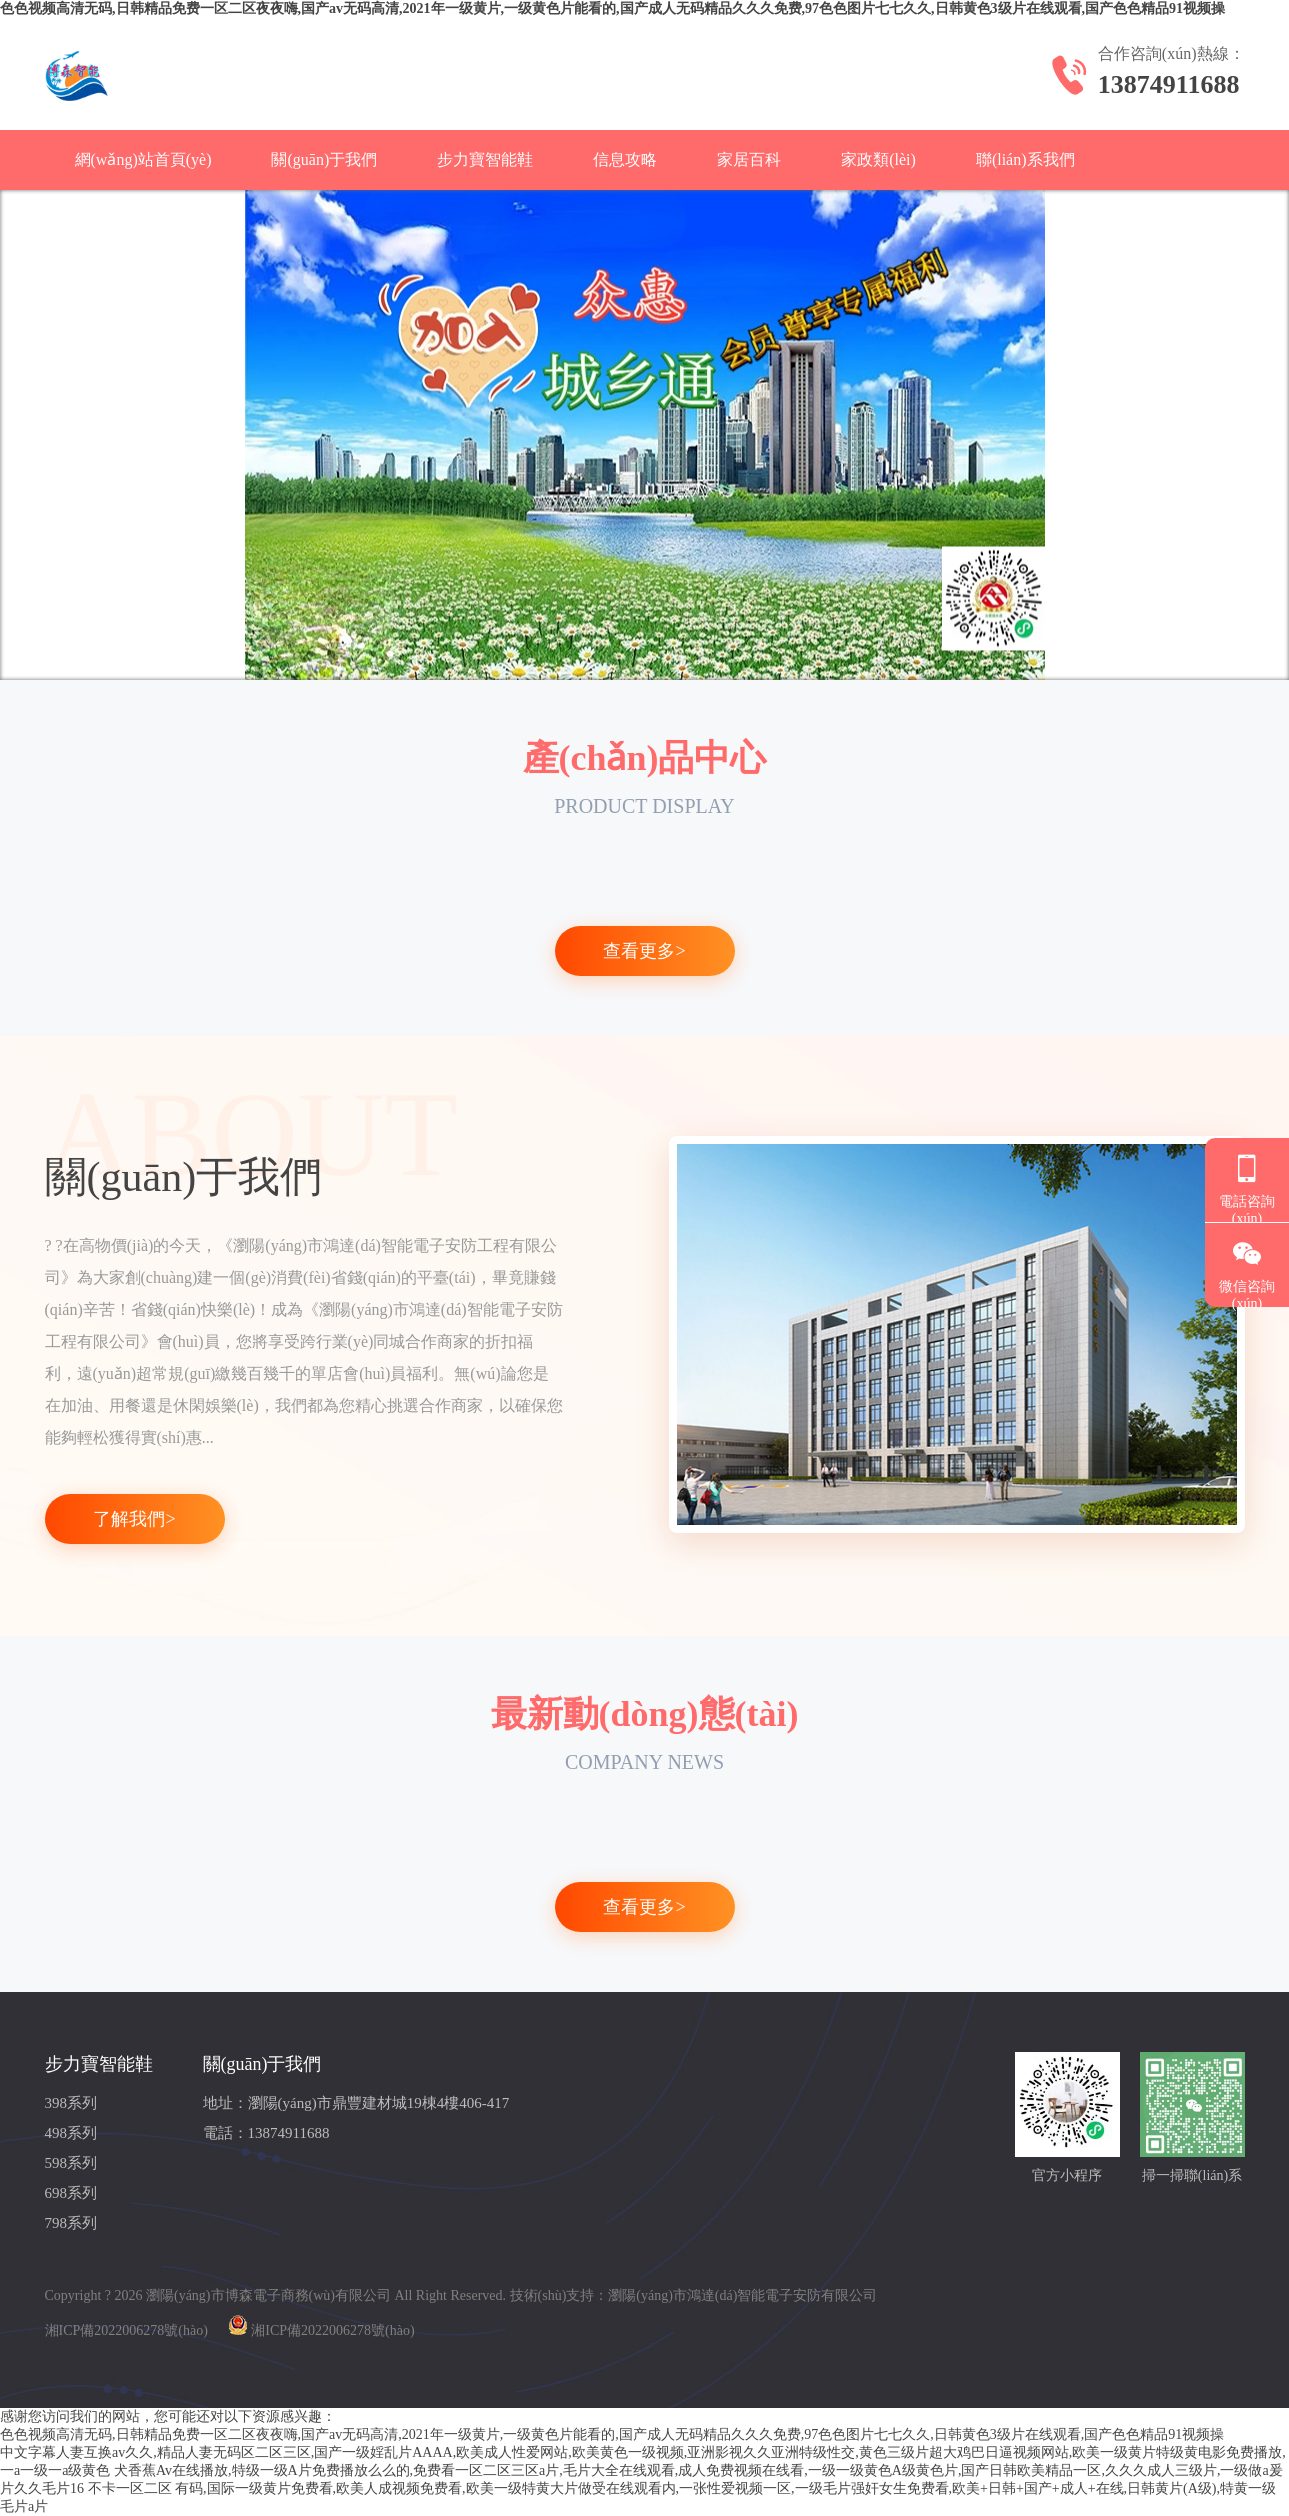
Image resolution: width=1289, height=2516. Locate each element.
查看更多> (644, 951)
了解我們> (134, 1519)
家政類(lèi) (878, 159)
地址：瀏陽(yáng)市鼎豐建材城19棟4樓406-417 (356, 2103)
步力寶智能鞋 (485, 159)
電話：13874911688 (266, 2133)
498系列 (71, 2133)
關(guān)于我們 (324, 159)
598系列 (71, 2163)
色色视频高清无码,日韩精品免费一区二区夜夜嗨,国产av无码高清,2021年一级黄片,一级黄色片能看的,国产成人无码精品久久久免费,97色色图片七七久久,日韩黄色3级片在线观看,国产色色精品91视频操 (612, 8)
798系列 (71, 2223)
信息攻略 (625, 159)
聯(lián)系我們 (1025, 159)
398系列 (71, 2103)
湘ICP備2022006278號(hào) (126, 2330)
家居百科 (749, 159)
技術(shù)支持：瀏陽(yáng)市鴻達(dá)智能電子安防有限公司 (694, 2295)
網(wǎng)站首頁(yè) (143, 159)
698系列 (71, 2193)
